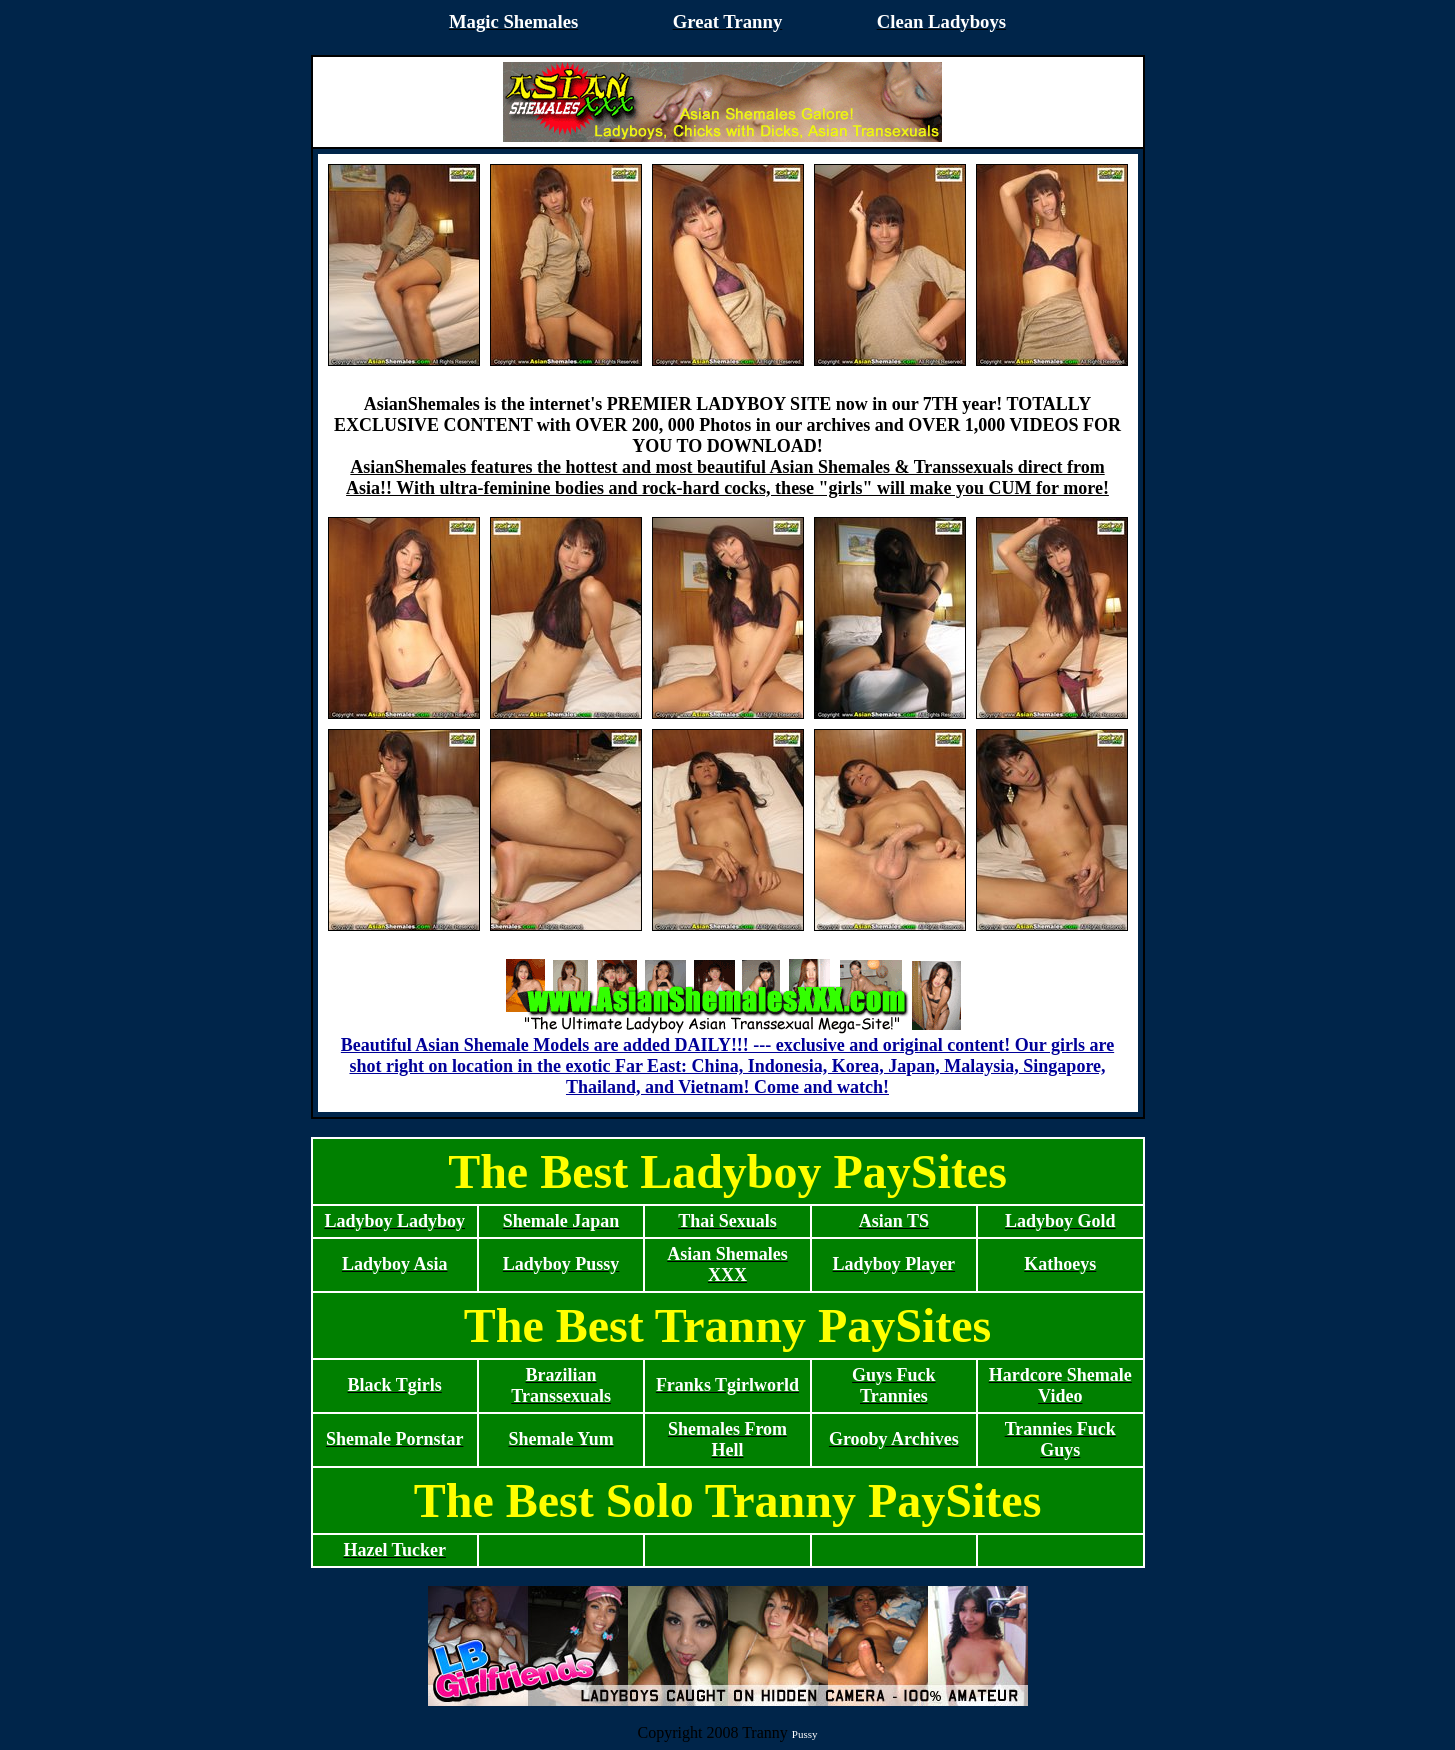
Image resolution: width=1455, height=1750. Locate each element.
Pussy (805, 1734)
